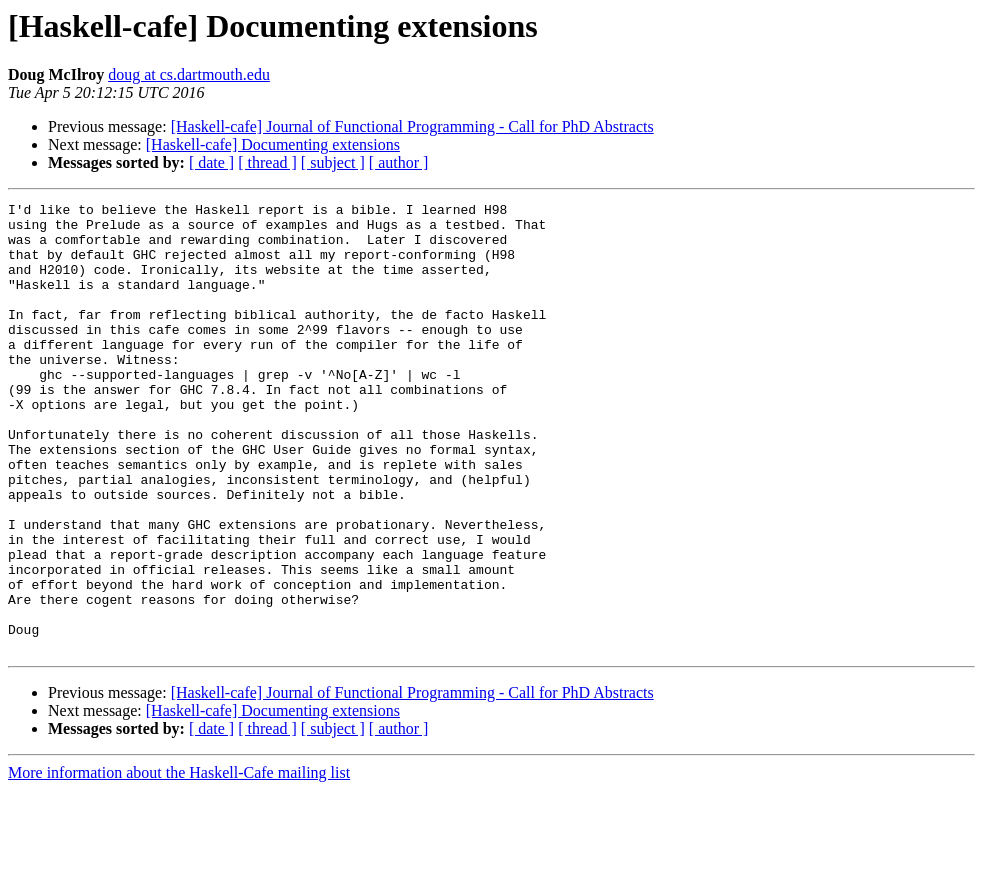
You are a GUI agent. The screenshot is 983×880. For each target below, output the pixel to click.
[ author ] (399, 162)
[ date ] (211, 162)
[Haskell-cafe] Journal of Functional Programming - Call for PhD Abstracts (412, 126)
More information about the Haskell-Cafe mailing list (179, 862)
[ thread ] (267, 162)
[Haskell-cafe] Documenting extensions (273, 144)
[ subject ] (333, 162)
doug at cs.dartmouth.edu (189, 74)
